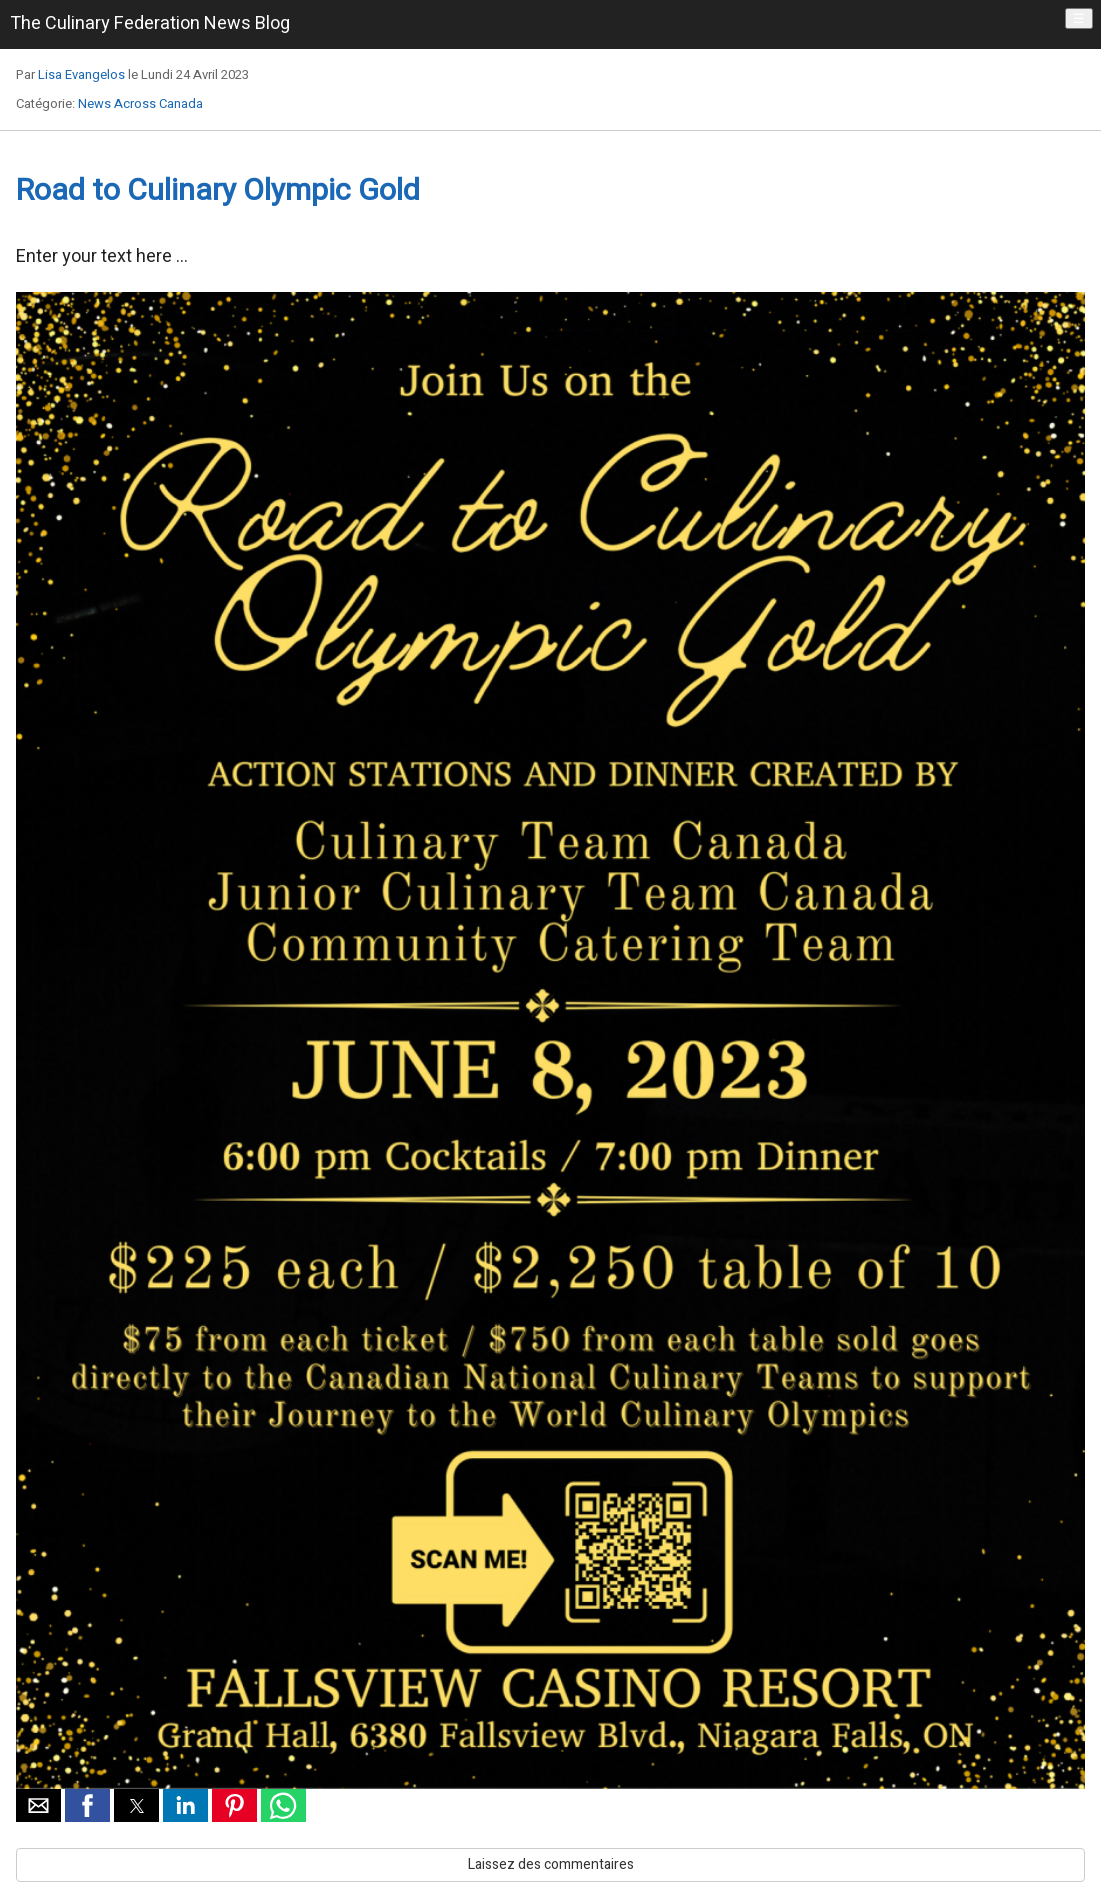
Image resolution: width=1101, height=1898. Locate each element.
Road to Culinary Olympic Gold (218, 191)
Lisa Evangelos (81, 74)
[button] (38, 1805)
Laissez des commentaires (551, 1864)
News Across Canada (140, 103)
